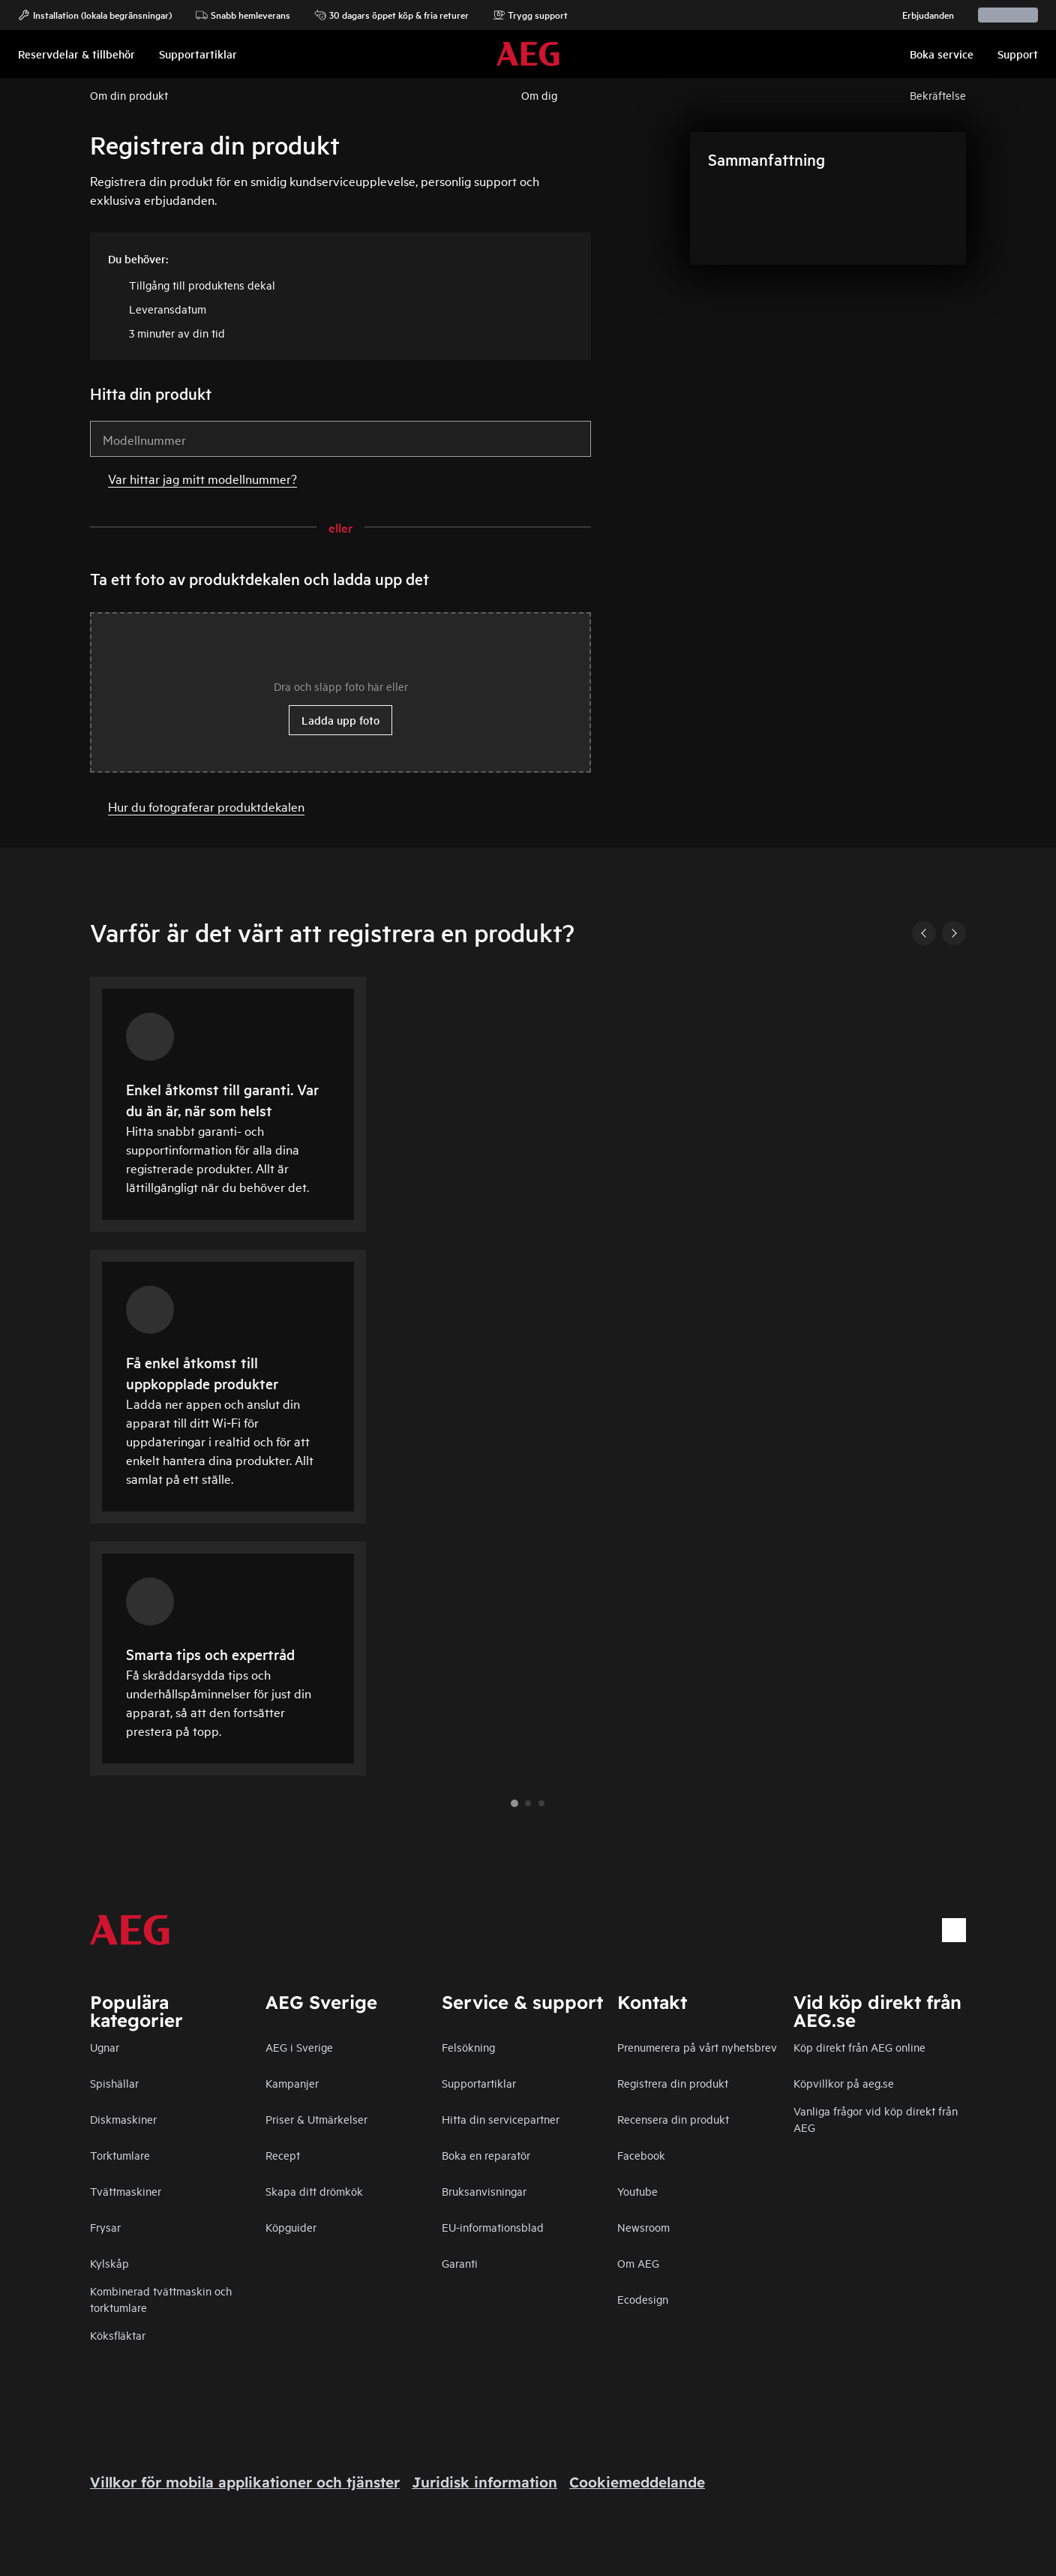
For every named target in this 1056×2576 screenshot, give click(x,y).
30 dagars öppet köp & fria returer (391, 15)
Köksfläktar (118, 2335)
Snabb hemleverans (243, 15)
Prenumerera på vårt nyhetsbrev (697, 2047)
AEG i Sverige (299, 2047)
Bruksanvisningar (484, 2191)
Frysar (105, 2227)
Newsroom (643, 2227)
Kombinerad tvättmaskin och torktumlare (161, 2298)
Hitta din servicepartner (501, 2119)
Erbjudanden (920, 15)
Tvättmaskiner (125, 2191)
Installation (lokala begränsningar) (95, 15)
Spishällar (114, 2083)
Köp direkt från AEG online (860, 2047)
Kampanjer (292, 2083)
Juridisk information (484, 2482)
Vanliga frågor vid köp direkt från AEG (876, 2118)
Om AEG (638, 2263)
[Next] (954, 933)
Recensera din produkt (673, 2119)
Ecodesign (642, 2299)
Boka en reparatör (486, 2155)
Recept (283, 2155)
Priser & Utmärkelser (317, 2119)
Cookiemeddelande (637, 2482)
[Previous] (924, 933)
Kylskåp (109, 2263)
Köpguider (291, 2227)
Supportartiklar (479, 2083)
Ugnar (104, 2047)
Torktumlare (120, 2155)
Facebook (641, 2155)
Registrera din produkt (672, 2083)
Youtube (637, 2191)
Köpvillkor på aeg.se (844, 2083)
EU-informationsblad (493, 2227)
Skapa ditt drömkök (314, 2191)
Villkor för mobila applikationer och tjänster (245, 2482)
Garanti (460, 2263)
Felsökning (468, 2047)
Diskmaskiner (123, 2119)
